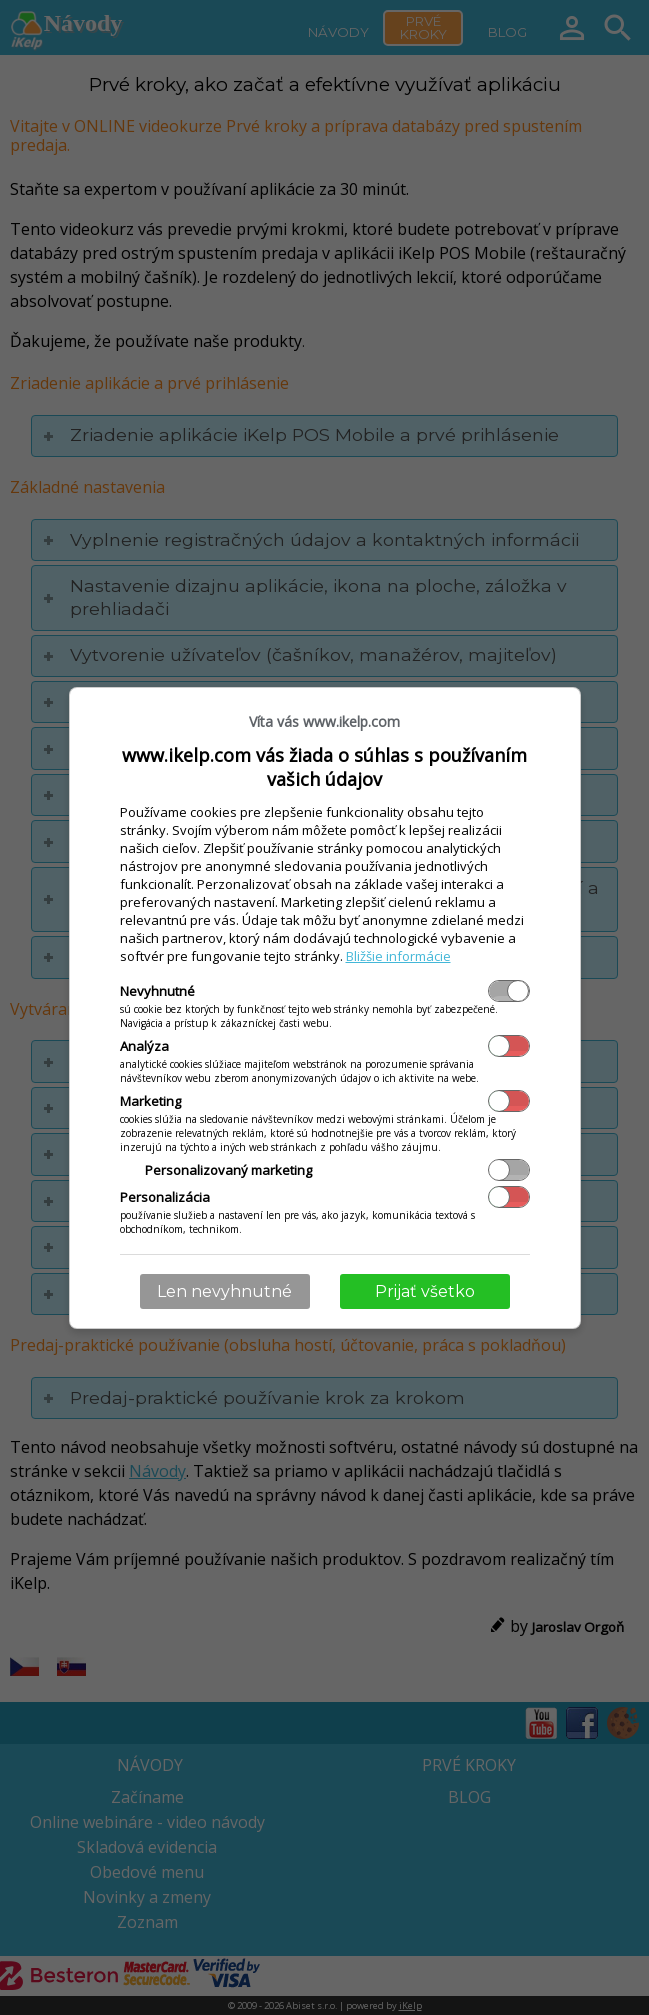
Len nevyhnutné (224, 1291)
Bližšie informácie (398, 956)
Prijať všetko (425, 1291)
